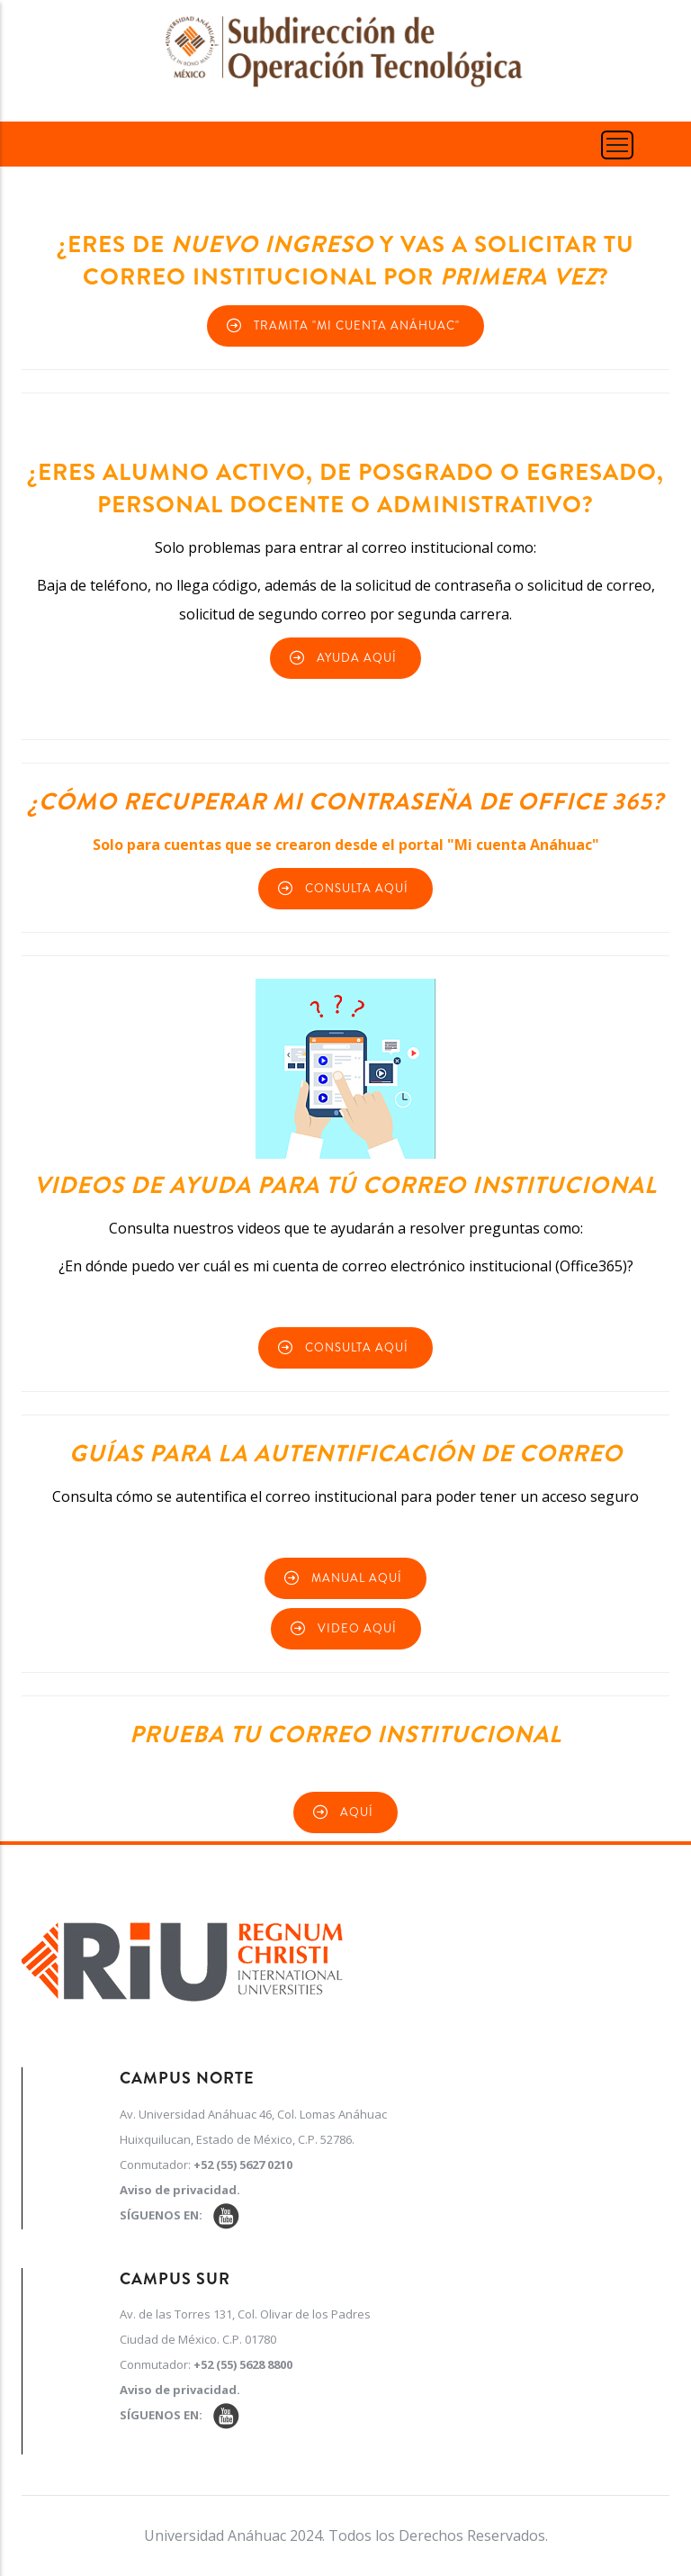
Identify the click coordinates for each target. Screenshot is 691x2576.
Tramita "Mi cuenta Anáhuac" (357, 325)
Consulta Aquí (356, 1347)
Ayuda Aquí (357, 657)
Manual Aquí (356, 1577)
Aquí (356, 1812)
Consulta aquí (356, 888)
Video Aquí (357, 1628)
